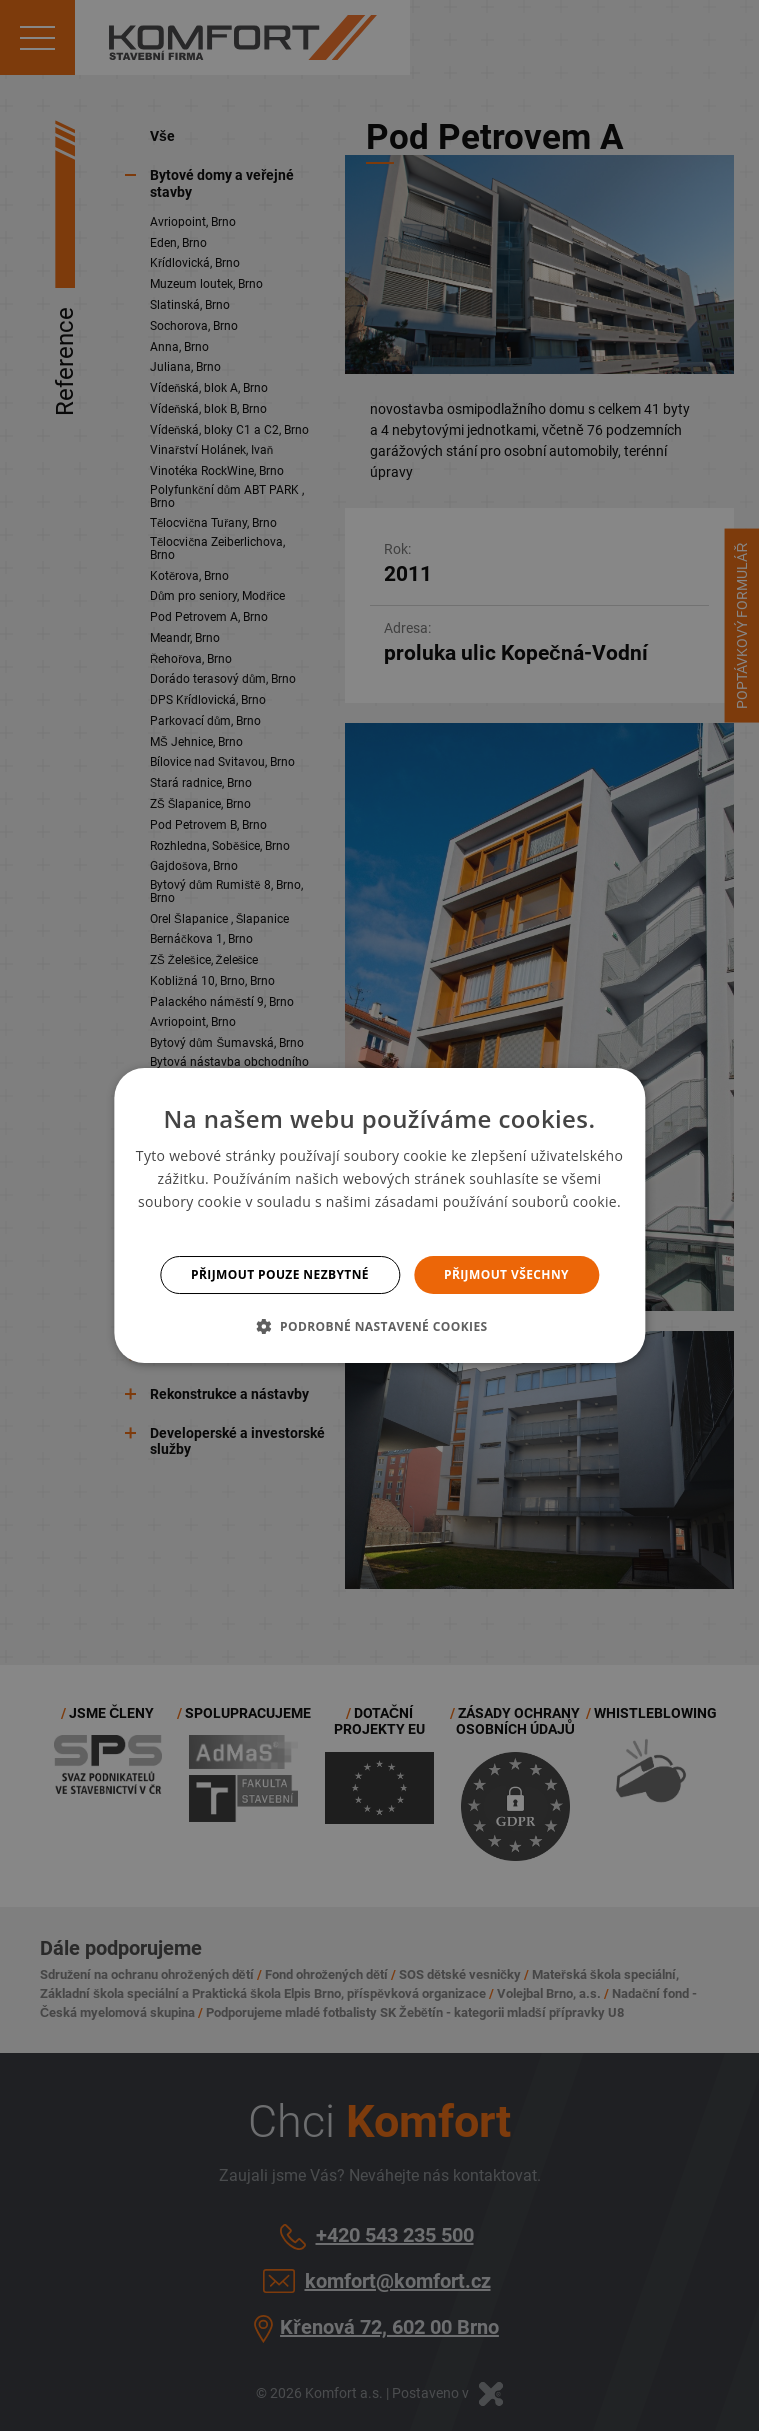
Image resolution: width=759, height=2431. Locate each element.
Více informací (379, 1225)
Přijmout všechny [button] (506, 1274)
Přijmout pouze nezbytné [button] (280, 1274)
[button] (379, 1326)
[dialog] (379, 1216)
